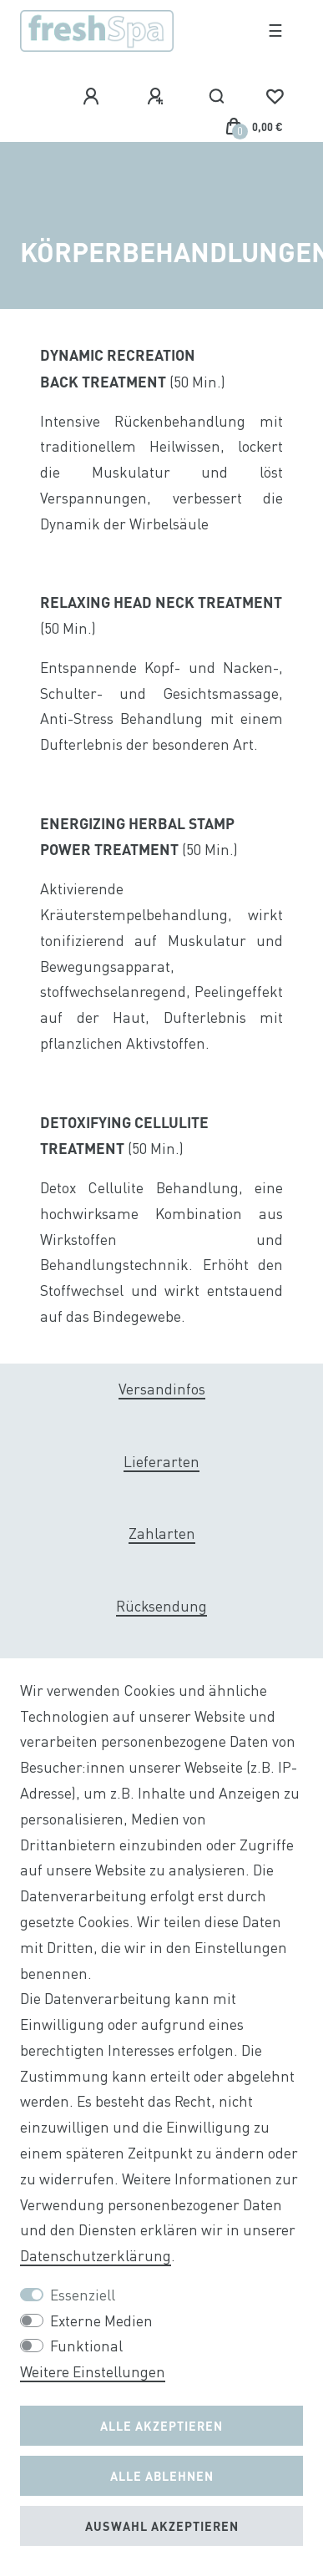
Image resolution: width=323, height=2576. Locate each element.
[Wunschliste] (274, 97)
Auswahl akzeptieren (162, 2525)
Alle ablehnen (162, 2475)
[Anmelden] (93, 97)
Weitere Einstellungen (92, 2372)
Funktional (86, 2346)
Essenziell (82, 2295)
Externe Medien (101, 2321)
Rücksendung (161, 1606)
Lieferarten (161, 1461)
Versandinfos (162, 1389)
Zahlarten (162, 1533)
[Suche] (217, 97)
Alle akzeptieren (161, 2425)
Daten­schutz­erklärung (95, 2256)
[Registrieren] (158, 97)
